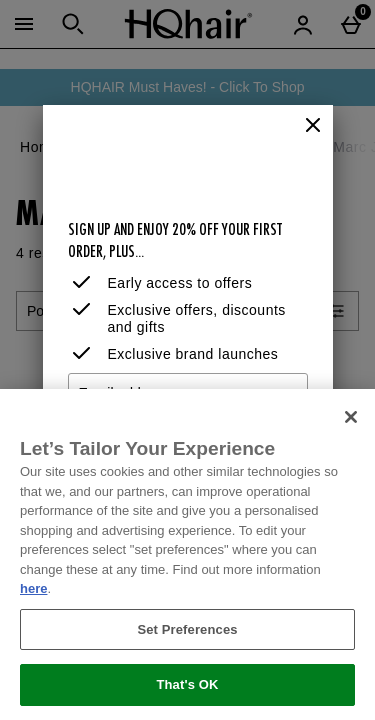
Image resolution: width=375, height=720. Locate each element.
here (33, 588)
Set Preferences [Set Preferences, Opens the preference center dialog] (187, 629)
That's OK (187, 684)
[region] (187, 554)
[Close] (313, 126)
